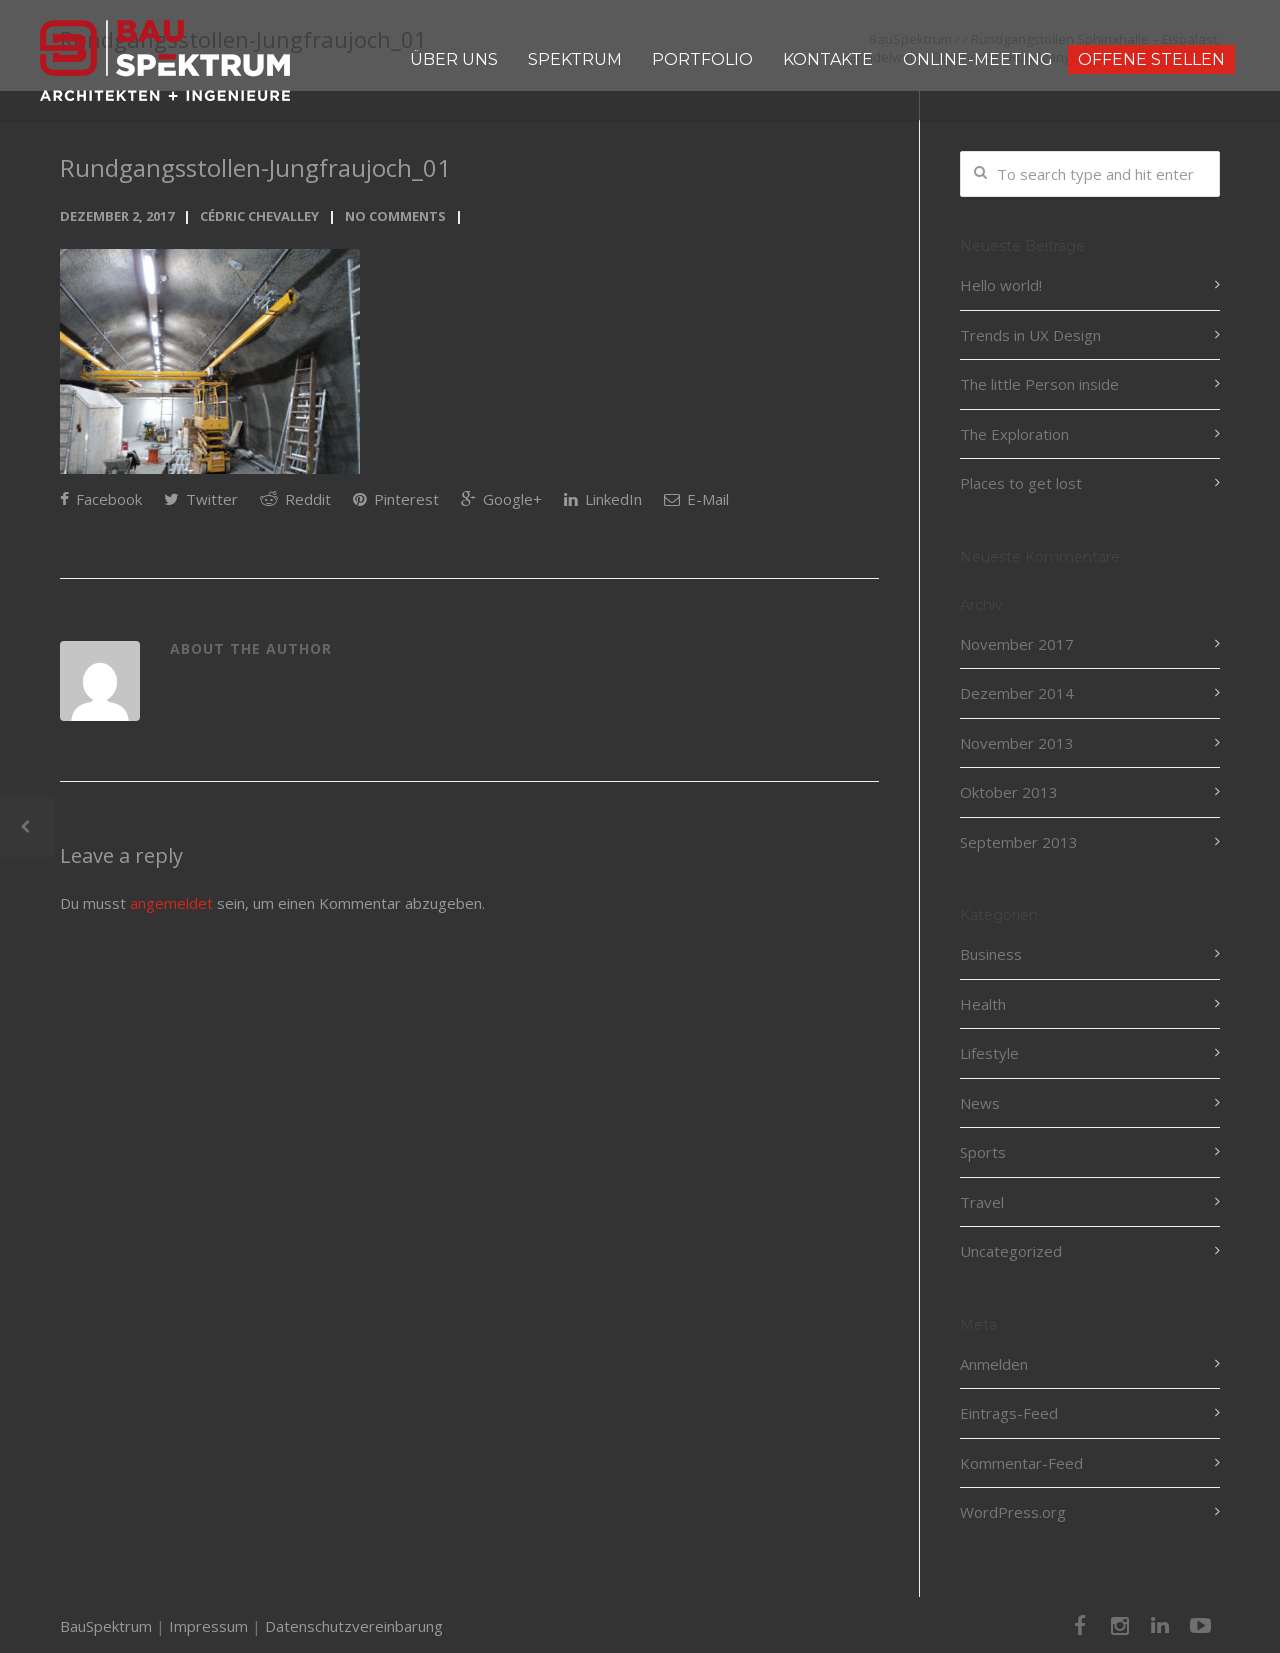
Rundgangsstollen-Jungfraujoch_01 (255, 167)
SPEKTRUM (575, 59)
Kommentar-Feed (1021, 1463)
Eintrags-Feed (1009, 1413)
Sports (983, 1152)
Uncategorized (1011, 1251)
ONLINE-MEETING (978, 59)
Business (991, 954)
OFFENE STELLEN (1151, 59)
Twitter (201, 499)
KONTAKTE (828, 59)
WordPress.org (1013, 1512)
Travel (982, 1202)
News (980, 1103)
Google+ (501, 499)
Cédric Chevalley (259, 216)
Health (983, 1004)
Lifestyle (989, 1053)
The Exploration (1014, 434)
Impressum (208, 1626)
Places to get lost (1021, 483)
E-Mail (696, 499)
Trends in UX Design (1030, 335)
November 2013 (1017, 743)
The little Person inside (1039, 384)
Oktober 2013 (1009, 792)
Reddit (295, 499)
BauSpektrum (106, 1626)
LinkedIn (603, 499)
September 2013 (1019, 842)
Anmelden (994, 1364)
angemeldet (171, 903)
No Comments (395, 216)
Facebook (101, 499)
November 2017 (1017, 644)
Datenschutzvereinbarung (354, 1626)
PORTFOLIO (702, 59)
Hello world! (1001, 285)
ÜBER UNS (454, 59)
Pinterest (396, 499)
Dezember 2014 (1017, 693)
